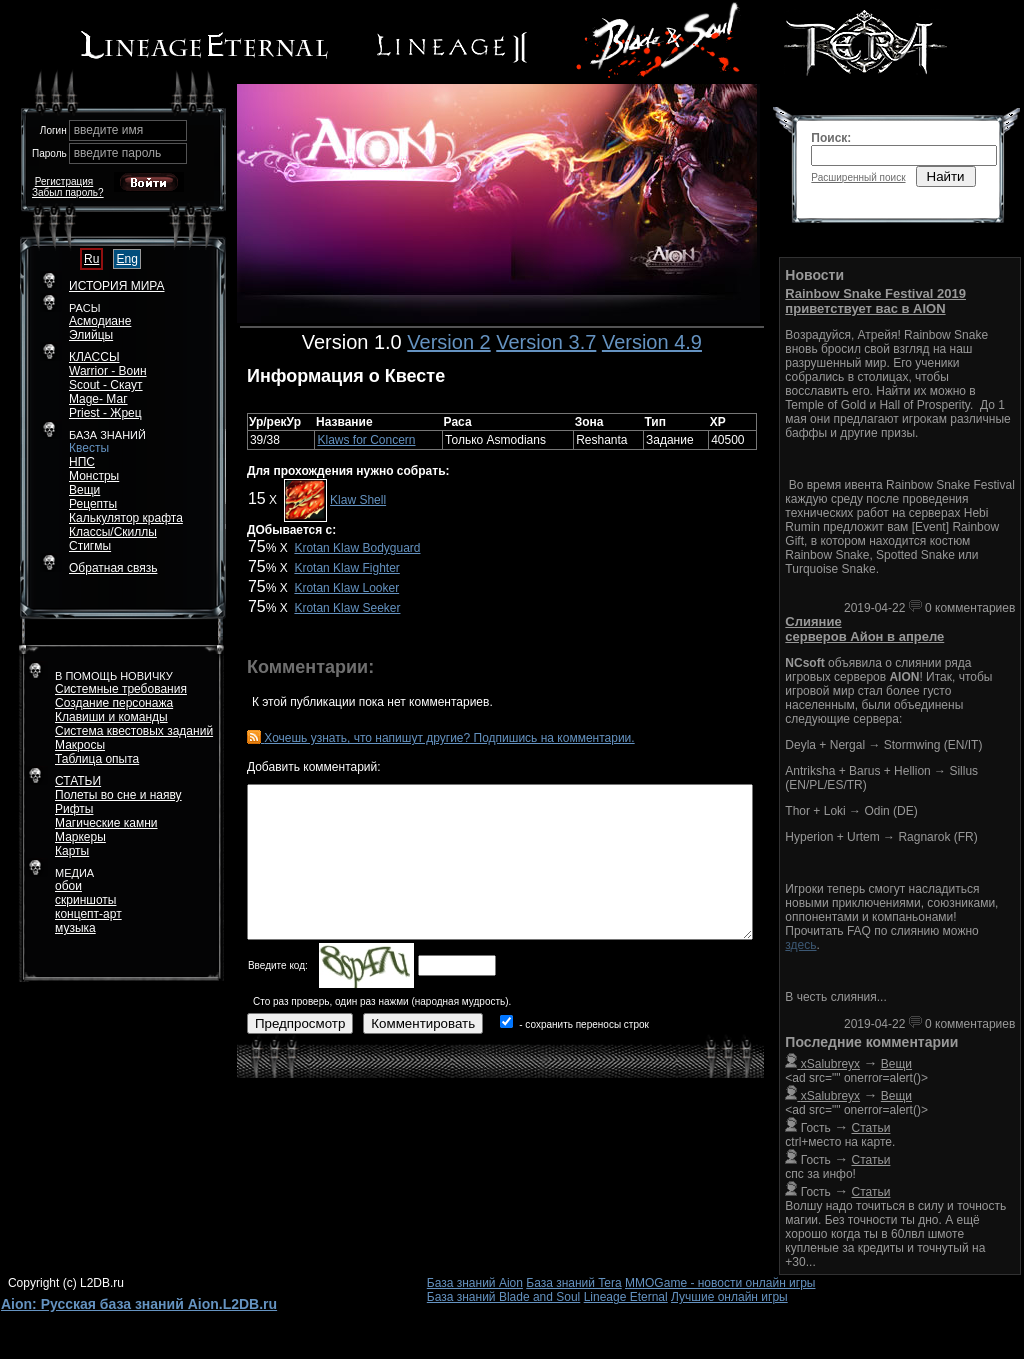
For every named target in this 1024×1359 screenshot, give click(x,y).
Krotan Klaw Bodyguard (357, 548)
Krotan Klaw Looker (346, 588)
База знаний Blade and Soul (504, 1297)
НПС (82, 462)
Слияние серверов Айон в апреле (864, 629)
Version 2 (448, 342)
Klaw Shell (358, 500)
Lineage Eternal (626, 1297)
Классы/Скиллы (113, 532)
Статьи (871, 1128)
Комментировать (423, 1023)
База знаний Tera (573, 1283)
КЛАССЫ (94, 357)
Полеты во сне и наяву (118, 795)
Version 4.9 (652, 342)
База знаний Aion (475, 1283)
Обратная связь (113, 568)
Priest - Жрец (105, 413)
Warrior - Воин (108, 371)
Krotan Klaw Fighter (346, 568)
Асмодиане (100, 321)
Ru (91, 259)
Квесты (89, 448)
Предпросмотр (300, 1023)
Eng (126, 259)
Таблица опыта (97, 759)
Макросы (80, 745)
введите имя (109, 130)
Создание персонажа (114, 703)
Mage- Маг (98, 399)
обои (68, 886)
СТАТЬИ (78, 781)
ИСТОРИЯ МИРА (116, 286)
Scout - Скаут (106, 385)
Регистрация (64, 181)
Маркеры (80, 837)
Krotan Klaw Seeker (347, 608)
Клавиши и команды (111, 717)
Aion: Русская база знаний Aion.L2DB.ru (139, 1304)
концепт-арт (88, 914)
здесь (800, 945)
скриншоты (85, 900)
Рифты (74, 809)
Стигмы (90, 546)
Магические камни (106, 823)
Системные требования (121, 689)
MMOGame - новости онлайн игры (720, 1283)
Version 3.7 (546, 342)
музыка (75, 928)
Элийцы (91, 335)
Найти (946, 176)
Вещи (84, 490)
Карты (72, 851)
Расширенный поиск (858, 177)
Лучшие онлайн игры (729, 1297)
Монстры (94, 476)
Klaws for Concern (366, 440)
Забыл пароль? (68, 192)
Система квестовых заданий (134, 731)
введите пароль (118, 153)
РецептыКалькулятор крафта (126, 511)
